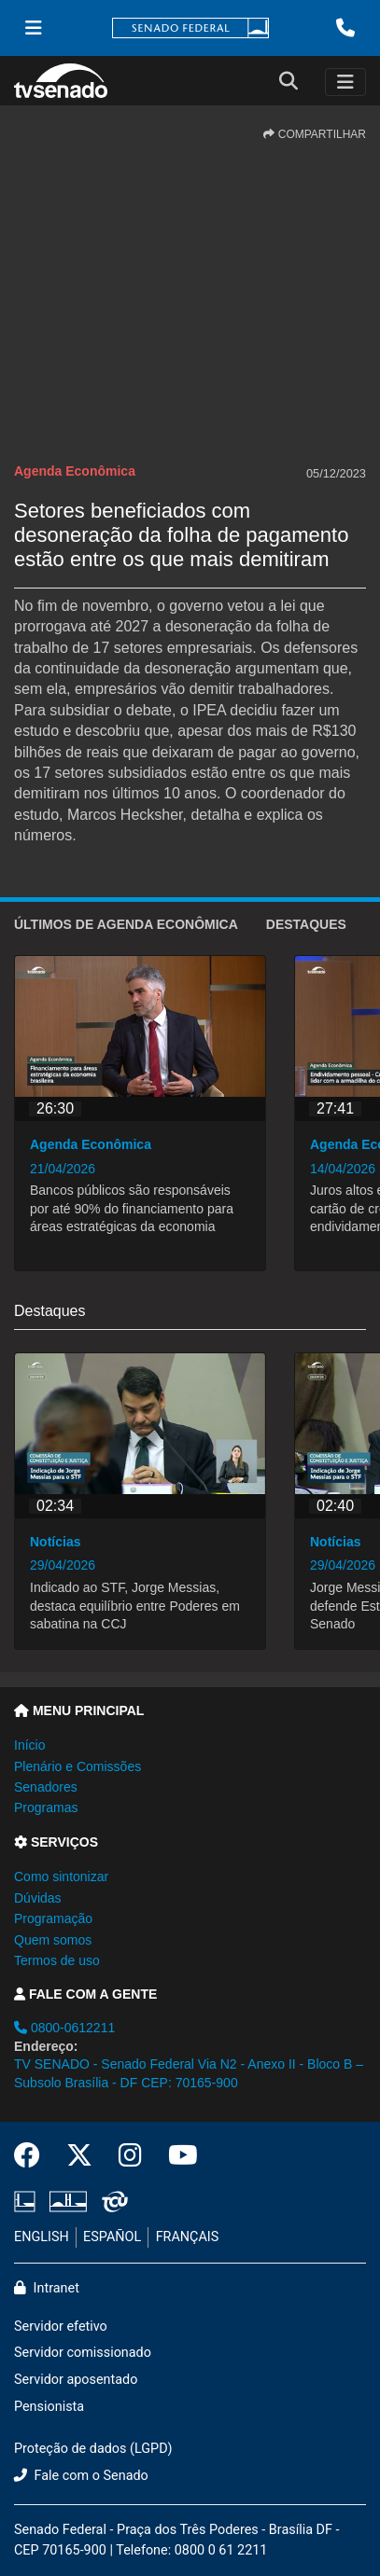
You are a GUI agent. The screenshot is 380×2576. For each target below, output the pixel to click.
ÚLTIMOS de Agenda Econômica (126, 924)
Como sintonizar (61, 1876)
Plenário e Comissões (77, 1766)
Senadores (45, 1787)
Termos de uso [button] (57, 1960)
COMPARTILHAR (314, 134)
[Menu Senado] (33, 28)
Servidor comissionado (82, 2353)
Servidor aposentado (75, 2380)
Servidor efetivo (60, 2326)
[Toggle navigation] (345, 82)
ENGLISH (41, 2237)
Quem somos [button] (52, 1939)
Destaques (306, 924)
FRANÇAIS (187, 2237)
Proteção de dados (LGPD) (93, 2449)
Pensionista (49, 2407)
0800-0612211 (64, 2027)
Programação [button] (53, 1918)
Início (29, 1745)
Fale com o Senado (81, 2476)
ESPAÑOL (112, 2237)
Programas (45, 1807)
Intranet (46, 2288)
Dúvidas (38, 1897)
